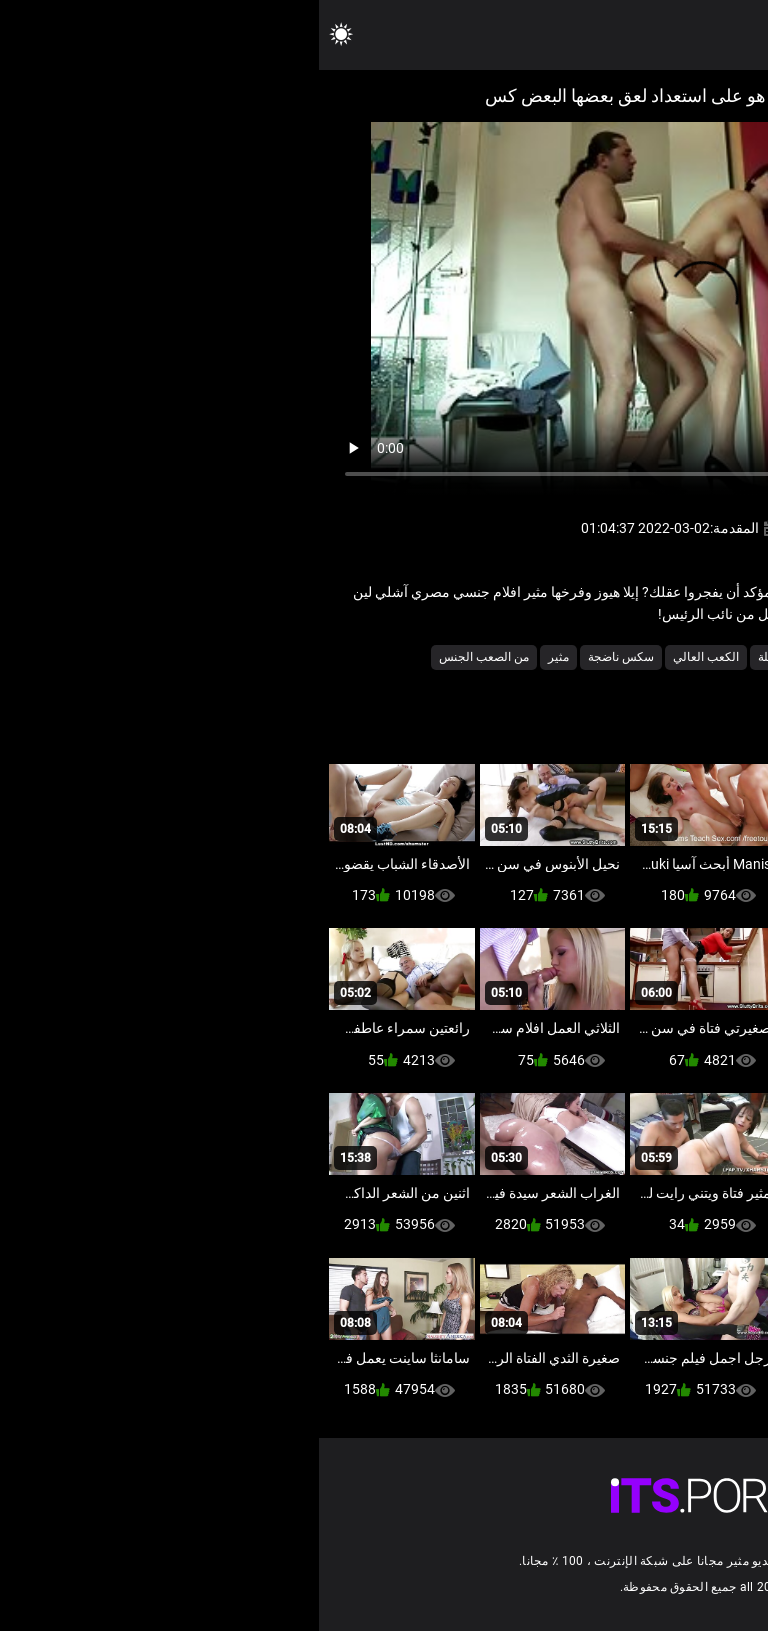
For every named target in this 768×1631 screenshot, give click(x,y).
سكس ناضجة (302, 657)
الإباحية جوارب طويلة (490, 657)
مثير (239, 657)
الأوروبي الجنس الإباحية (617, 657)
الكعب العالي (387, 657)
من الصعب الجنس (165, 657)
